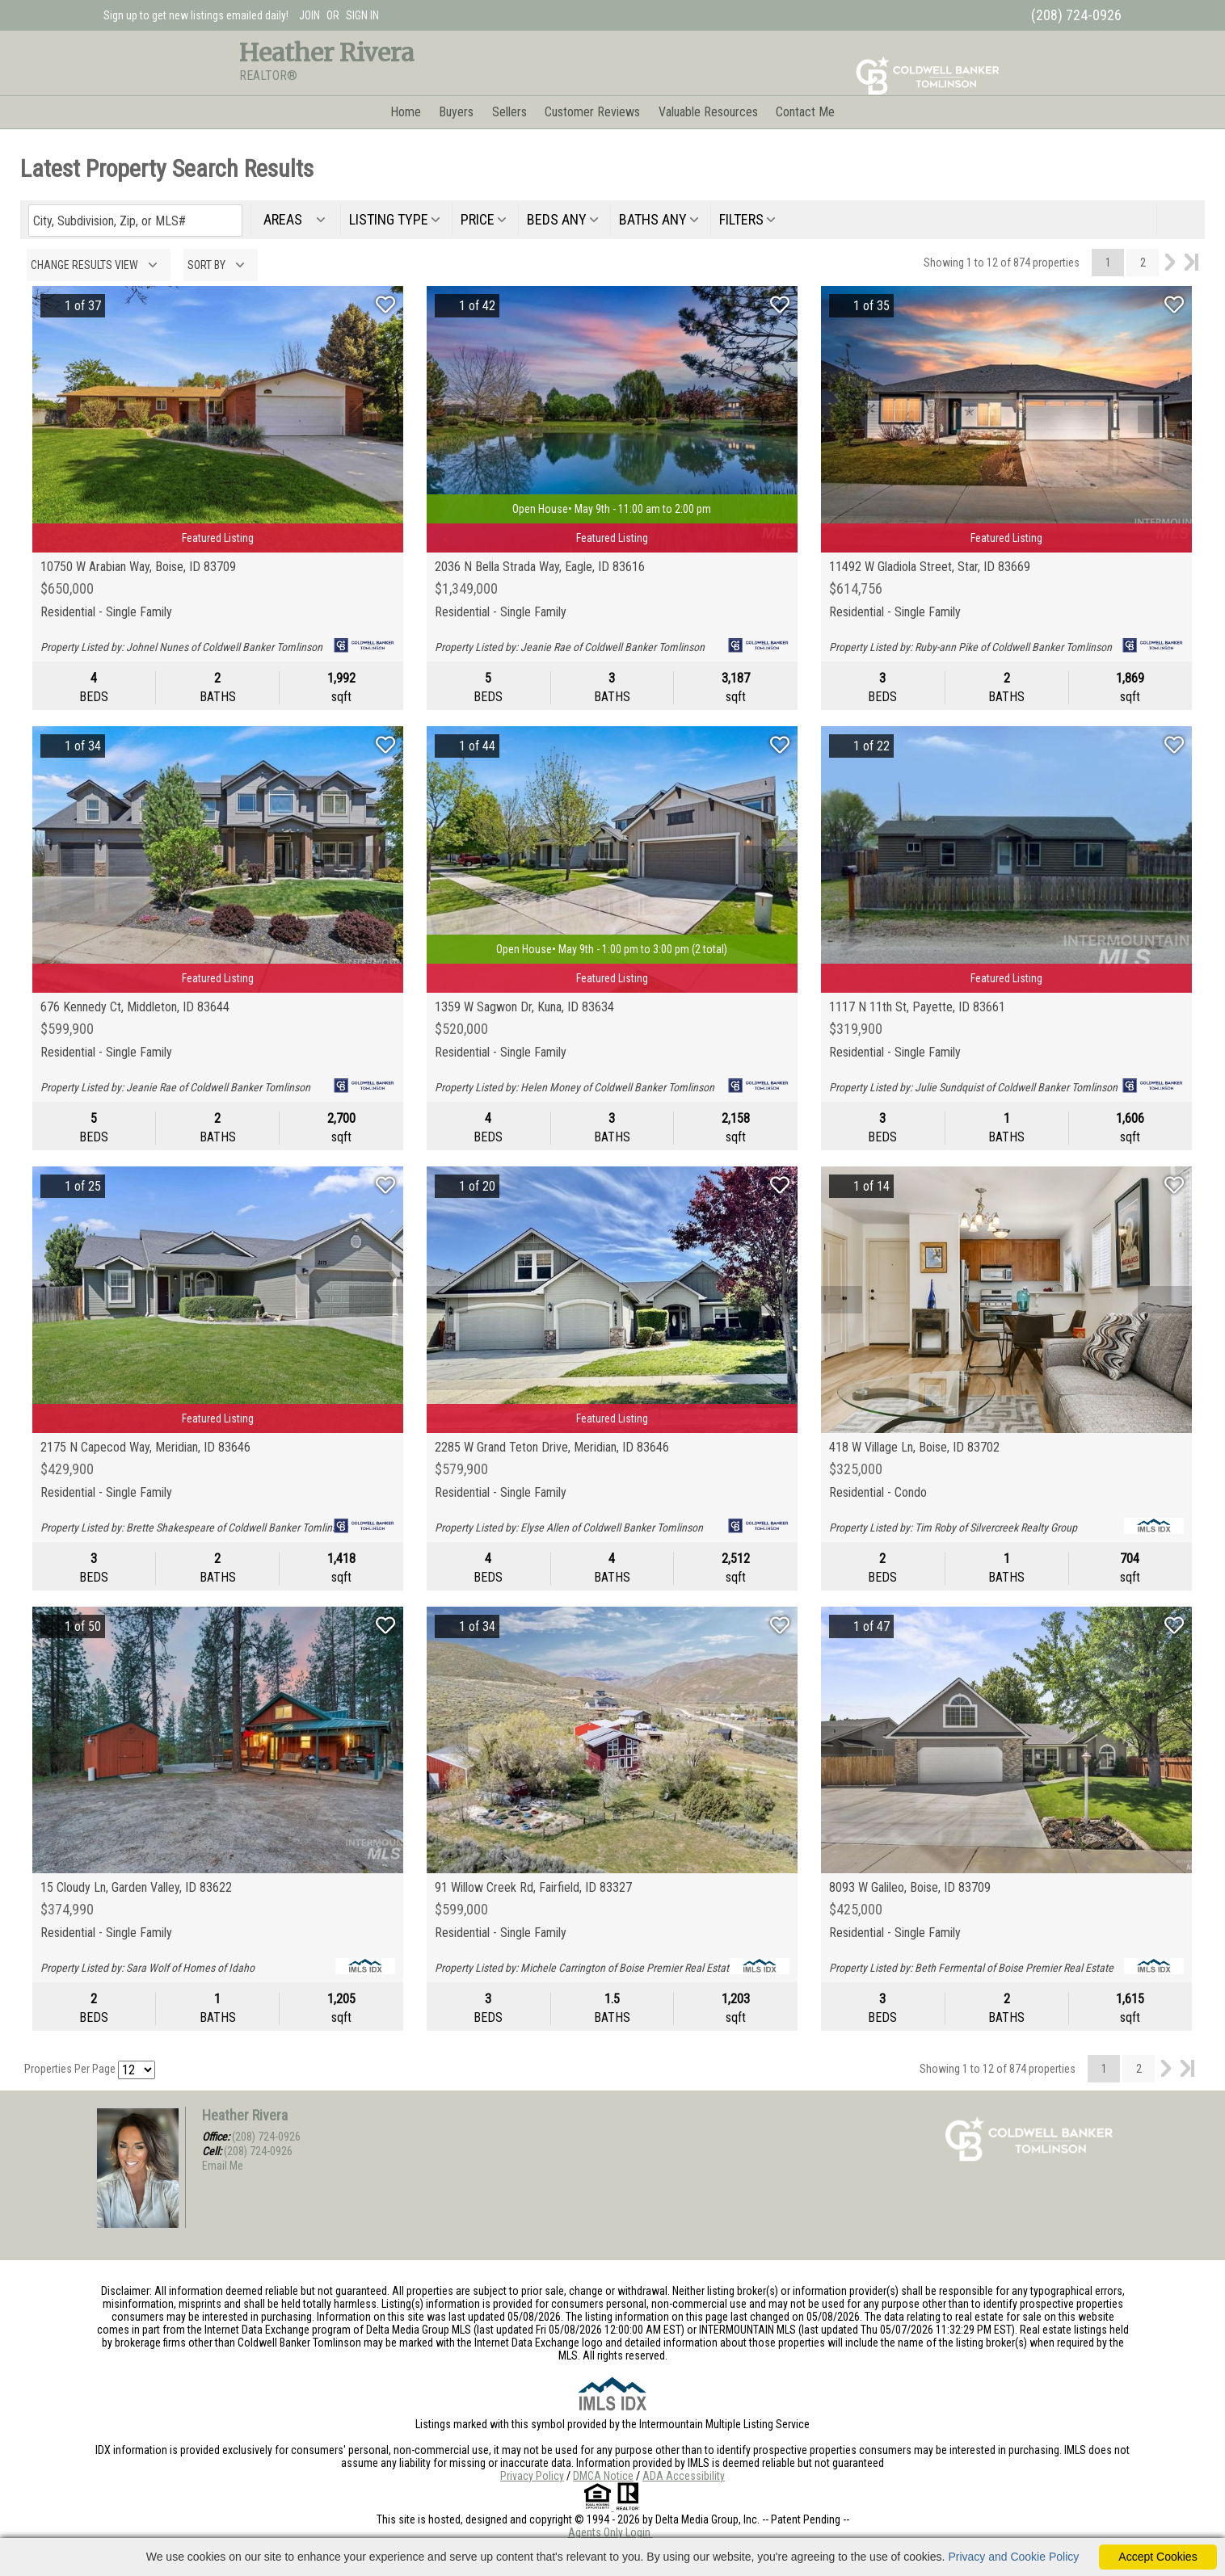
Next (1170, 262)
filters (741, 219)
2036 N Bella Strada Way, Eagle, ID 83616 (540, 567)
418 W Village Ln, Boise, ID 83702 (914, 1447)
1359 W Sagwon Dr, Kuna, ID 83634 (524, 1007)
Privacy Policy (532, 2475)
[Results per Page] (136, 2070)
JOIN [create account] (309, 15)
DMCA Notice (603, 2475)
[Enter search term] (135, 220)
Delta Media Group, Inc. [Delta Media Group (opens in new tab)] (707, 2519)
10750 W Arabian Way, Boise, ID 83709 (138, 567)
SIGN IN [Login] (362, 15)
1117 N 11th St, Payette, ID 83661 (917, 1007)
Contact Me (805, 112)
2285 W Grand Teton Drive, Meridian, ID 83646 (552, 1447)
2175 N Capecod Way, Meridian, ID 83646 (145, 1447)
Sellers (509, 112)
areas (286, 219)
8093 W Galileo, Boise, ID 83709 (910, 1887)
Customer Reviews (592, 112)
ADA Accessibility (683, 2475)
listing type (388, 219)
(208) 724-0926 (266, 2136)
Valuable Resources (708, 112)
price (478, 219)
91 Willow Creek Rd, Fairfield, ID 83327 (533, 1887)
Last (1191, 262)
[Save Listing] (385, 305)
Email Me (222, 2165)
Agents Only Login (610, 2532)
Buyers (456, 112)
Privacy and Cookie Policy (1013, 2556)
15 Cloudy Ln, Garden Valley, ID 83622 (136, 1887)
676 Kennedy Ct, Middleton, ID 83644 (134, 1007)
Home (405, 112)
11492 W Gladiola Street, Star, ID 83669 (929, 567)
